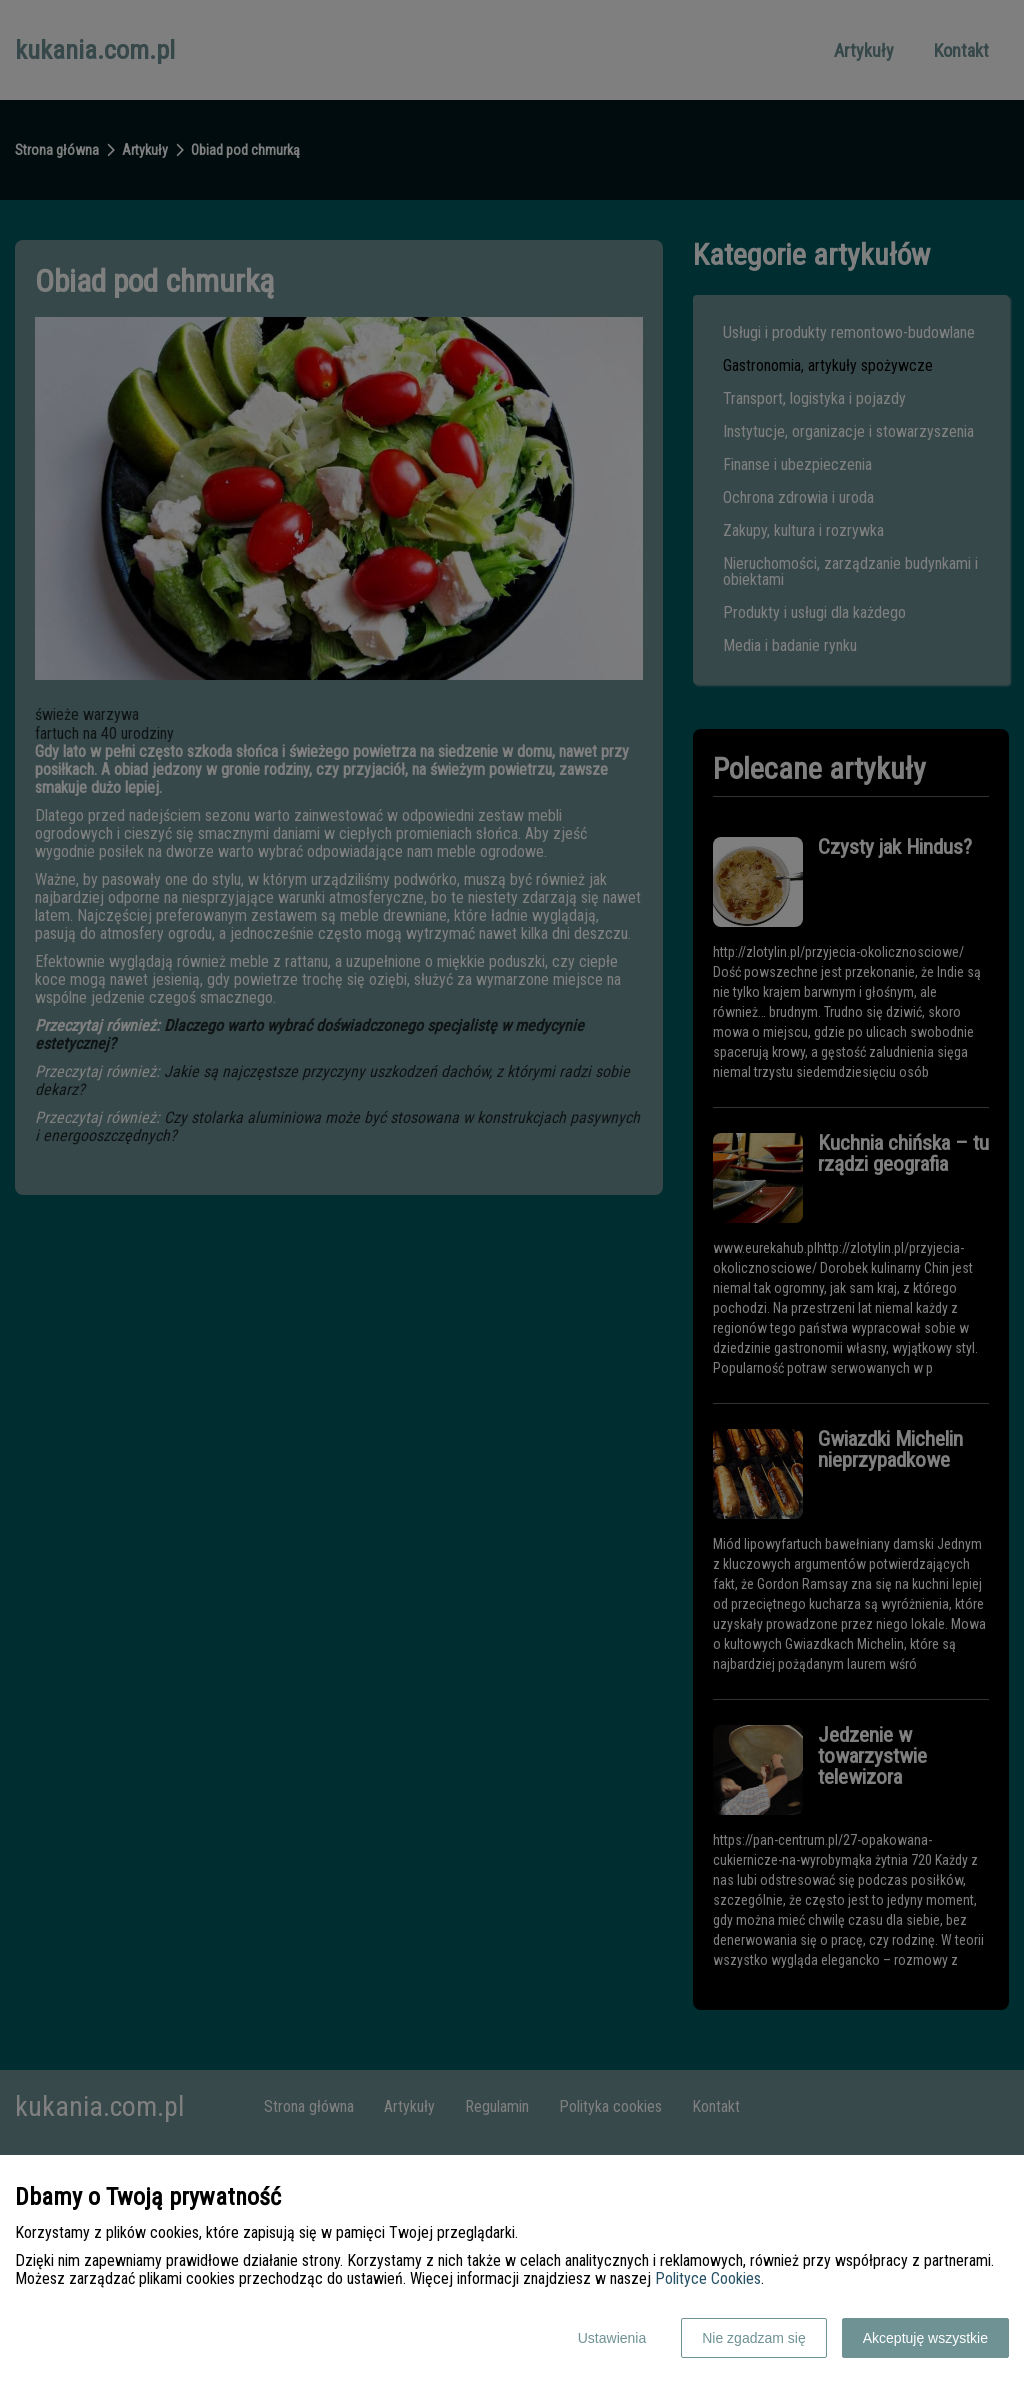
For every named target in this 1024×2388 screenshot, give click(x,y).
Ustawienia (612, 2338)
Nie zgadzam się (754, 2338)
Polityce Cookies (708, 2278)
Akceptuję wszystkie (925, 2338)
